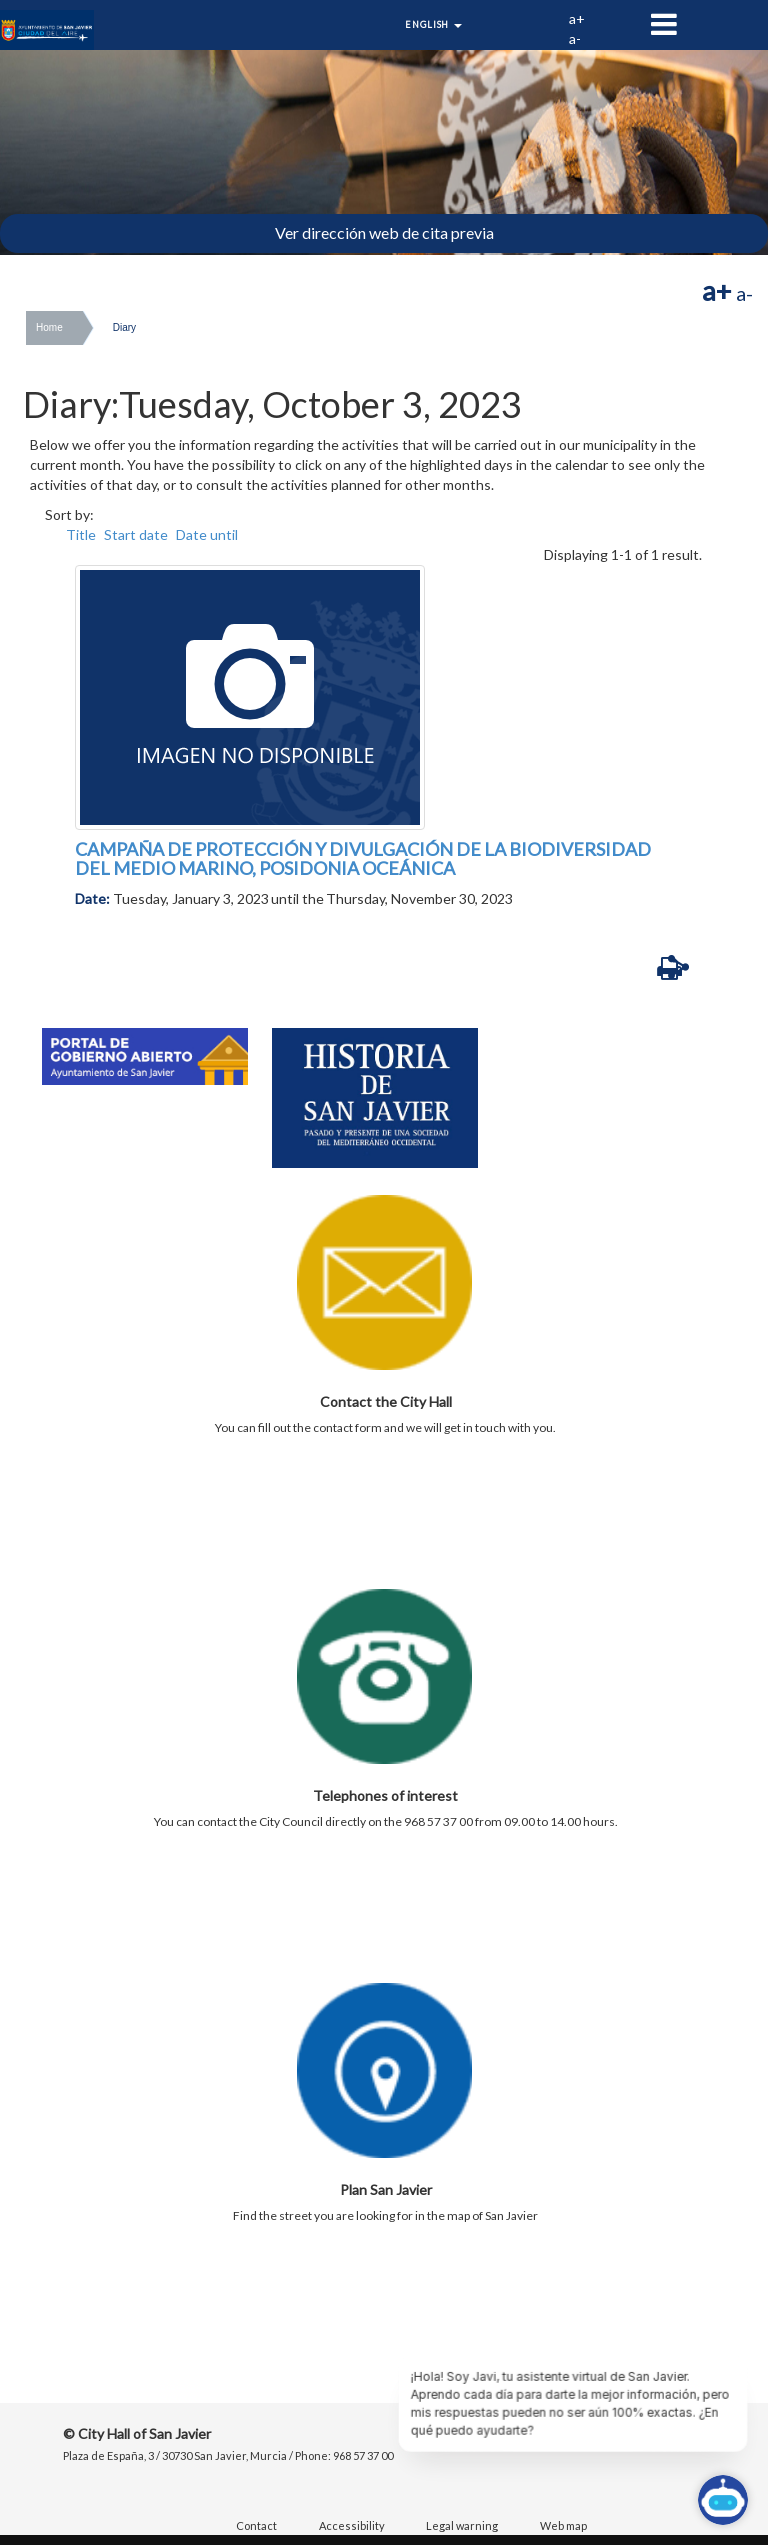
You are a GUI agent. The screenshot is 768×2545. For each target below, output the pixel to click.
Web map (563, 2525)
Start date (136, 534)
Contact (256, 2525)
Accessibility (352, 2525)
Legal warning (462, 2525)
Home (49, 327)
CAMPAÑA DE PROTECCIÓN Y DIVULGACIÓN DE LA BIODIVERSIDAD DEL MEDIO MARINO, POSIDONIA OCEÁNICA (363, 859)
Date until (207, 534)
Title (81, 534)
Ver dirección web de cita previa (384, 232)
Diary (124, 327)
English (433, 24)
